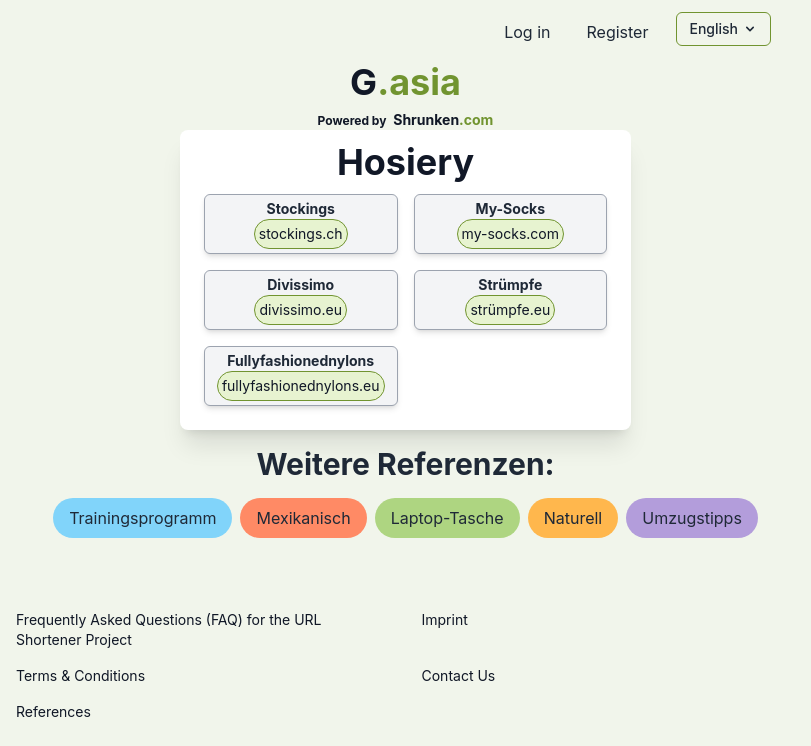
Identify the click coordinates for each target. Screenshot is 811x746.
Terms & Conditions (80, 675)
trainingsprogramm (142, 518)
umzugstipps (692, 518)
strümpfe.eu (510, 309)
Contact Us (459, 675)
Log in (527, 32)
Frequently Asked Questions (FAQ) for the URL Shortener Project (168, 629)
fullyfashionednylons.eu (301, 385)
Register (617, 32)
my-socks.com (510, 233)
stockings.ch (301, 233)
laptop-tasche (447, 518)
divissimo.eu (300, 309)
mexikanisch (303, 518)
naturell (573, 518)
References (53, 711)
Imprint (445, 619)
